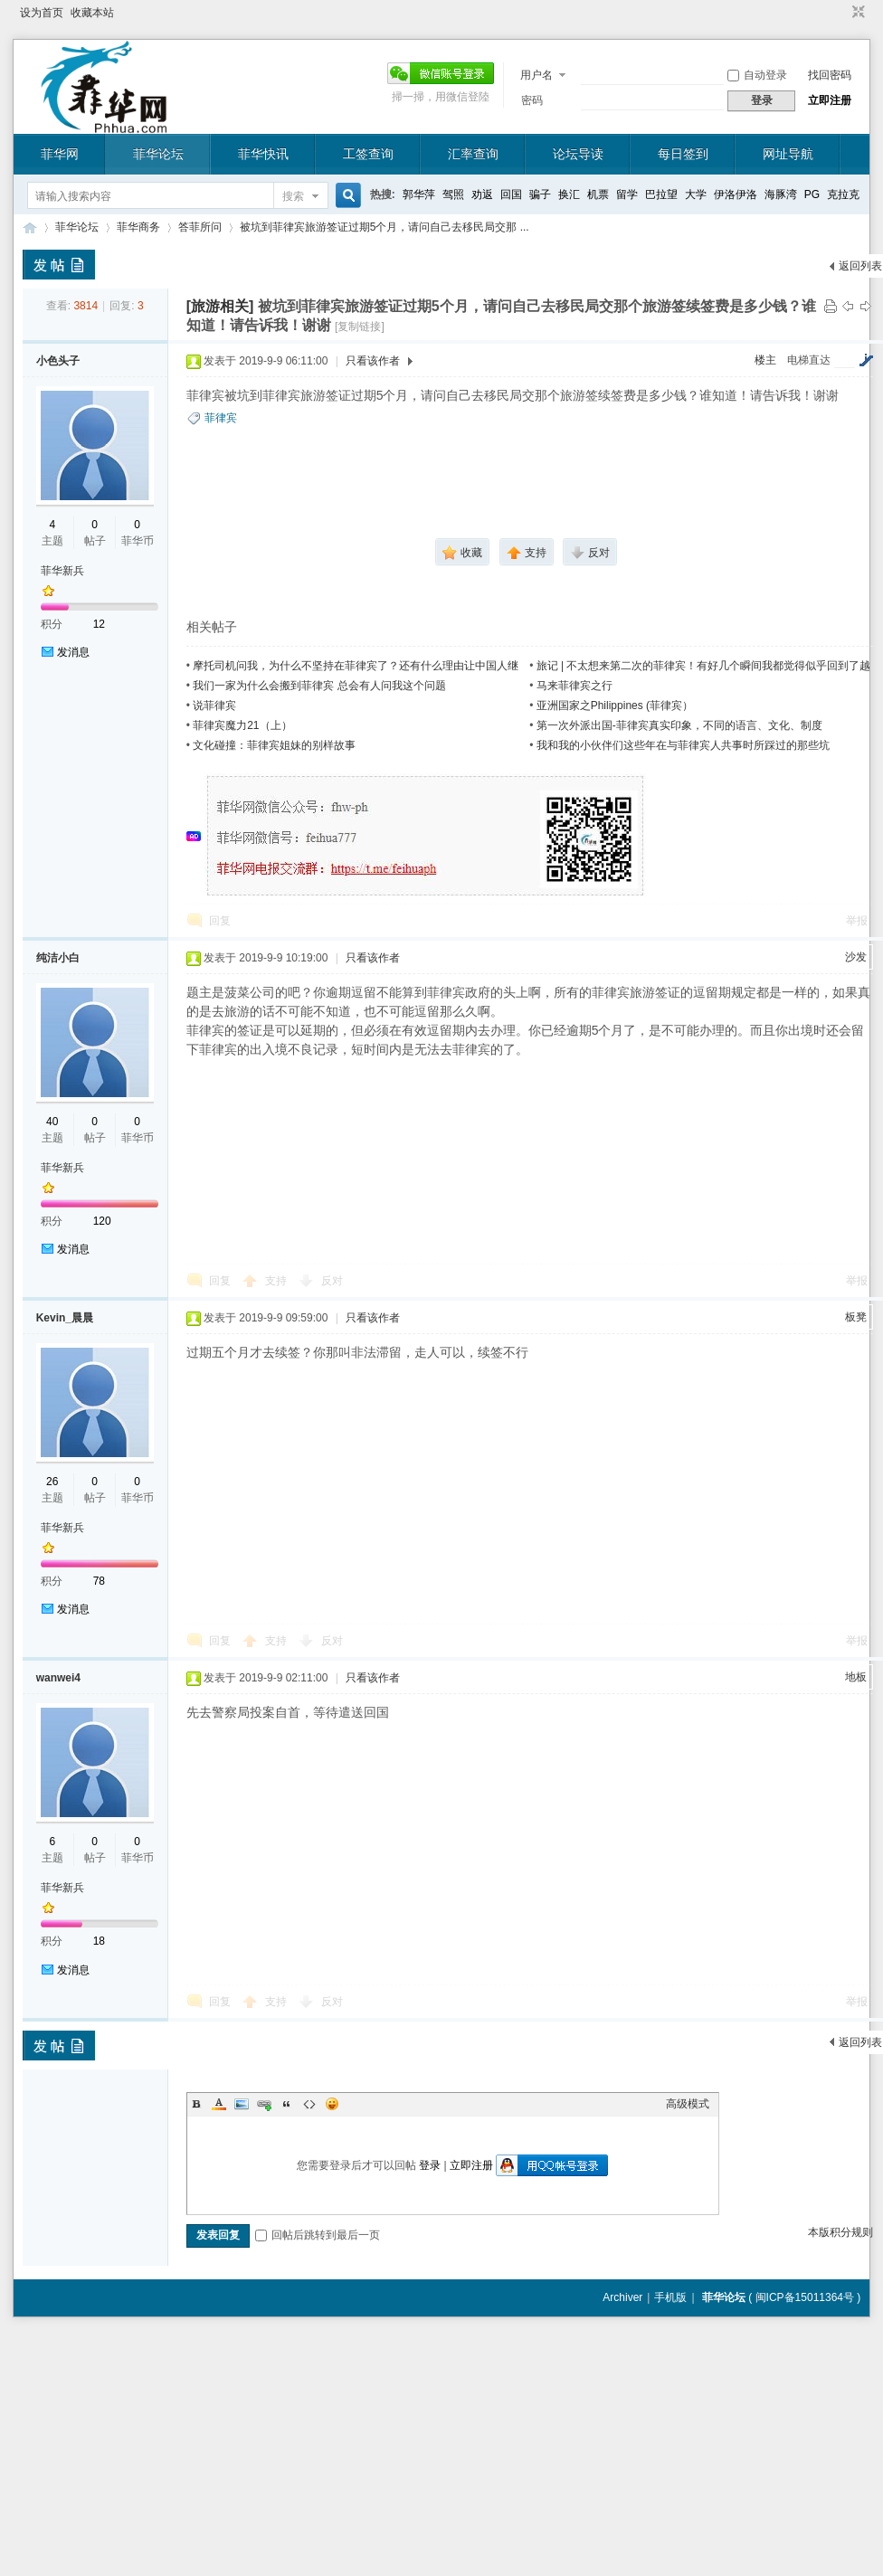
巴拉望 (661, 194)
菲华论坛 (158, 154)
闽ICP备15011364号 (804, 2297)
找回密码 (829, 75)
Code (309, 2104)
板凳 (856, 1317)
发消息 (73, 652)
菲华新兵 (62, 570)
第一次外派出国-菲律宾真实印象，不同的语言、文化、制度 (679, 725)
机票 (598, 194)
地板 (856, 1677)
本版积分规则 (840, 2232)
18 (99, 1941)
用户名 (536, 75)
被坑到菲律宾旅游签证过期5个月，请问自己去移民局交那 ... (384, 227)
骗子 (540, 194)
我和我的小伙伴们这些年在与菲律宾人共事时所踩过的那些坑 (683, 745)
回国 (511, 194)
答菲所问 (200, 227)
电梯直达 (809, 360)
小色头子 (58, 361)
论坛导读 (578, 154)
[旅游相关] (220, 306)
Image (242, 2104)
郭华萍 (419, 194)
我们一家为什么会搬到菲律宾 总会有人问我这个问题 (319, 685)
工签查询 (368, 154)
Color (219, 2104)
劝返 (482, 194)
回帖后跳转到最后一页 (317, 2235)
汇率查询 (473, 154)
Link (264, 2104)
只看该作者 (373, 361)
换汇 (569, 194)
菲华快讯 (263, 154)
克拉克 (843, 194)
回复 (220, 920)
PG (812, 194)
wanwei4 (58, 1678)
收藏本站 (92, 12)
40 (52, 1121)
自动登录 (757, 75)
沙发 (856, 957)
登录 (430, 2165)
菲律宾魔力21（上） (242, 725)
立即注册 (829, 100)
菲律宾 (220, 418)
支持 (277, 1280)
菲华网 (60, 154)
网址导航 (788, 154)
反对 (332, 1280)
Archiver (622, 2297)
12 (99, 624)
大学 (696, 194)
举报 (857, 920)
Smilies (332, 2104)
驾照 (453, 194)
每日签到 (683, 154)
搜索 (293, 196)
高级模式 (687, 2104)
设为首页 (41, 12)
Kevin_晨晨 (64, 1318)
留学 (627, 194)
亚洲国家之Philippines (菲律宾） (614, 705)
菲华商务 (138, 227)
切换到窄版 (856, 13)
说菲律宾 (214, 705)
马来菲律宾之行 (574, 685)
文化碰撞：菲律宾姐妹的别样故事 (274, 745)
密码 (532, 100)
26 (52, 1481)
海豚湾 (780, 194)
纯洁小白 (58, 958)
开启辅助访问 (841, 13)
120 (102, 1221)
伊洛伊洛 (735, 194)
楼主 (765, 360)
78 (99, 1581)
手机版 (670, 2297)
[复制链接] (360, 326)
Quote (287, 2104)
